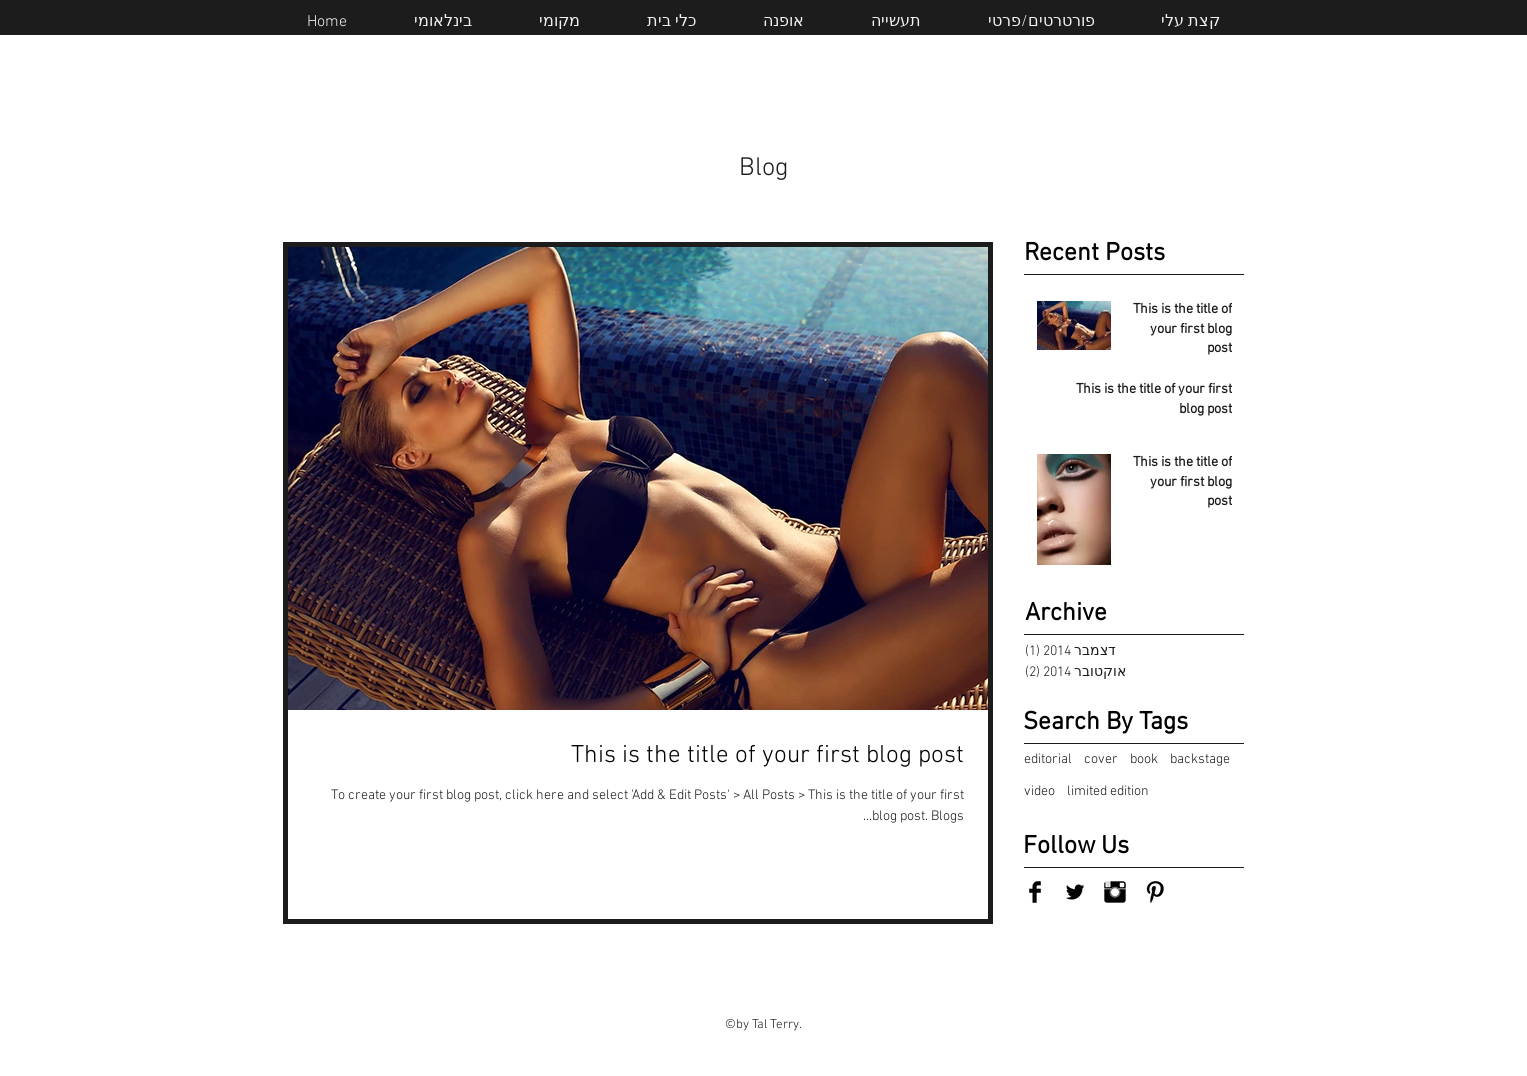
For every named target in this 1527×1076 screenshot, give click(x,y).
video (1039, 791)
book (1144, 759)
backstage (1200, 759)
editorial (1048, 759)
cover (1101, 759)
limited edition (1108, 791)
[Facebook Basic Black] (1035, 892)
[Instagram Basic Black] (1115, 892)
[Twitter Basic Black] (1075, 892)
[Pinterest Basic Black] (1155, 892)
